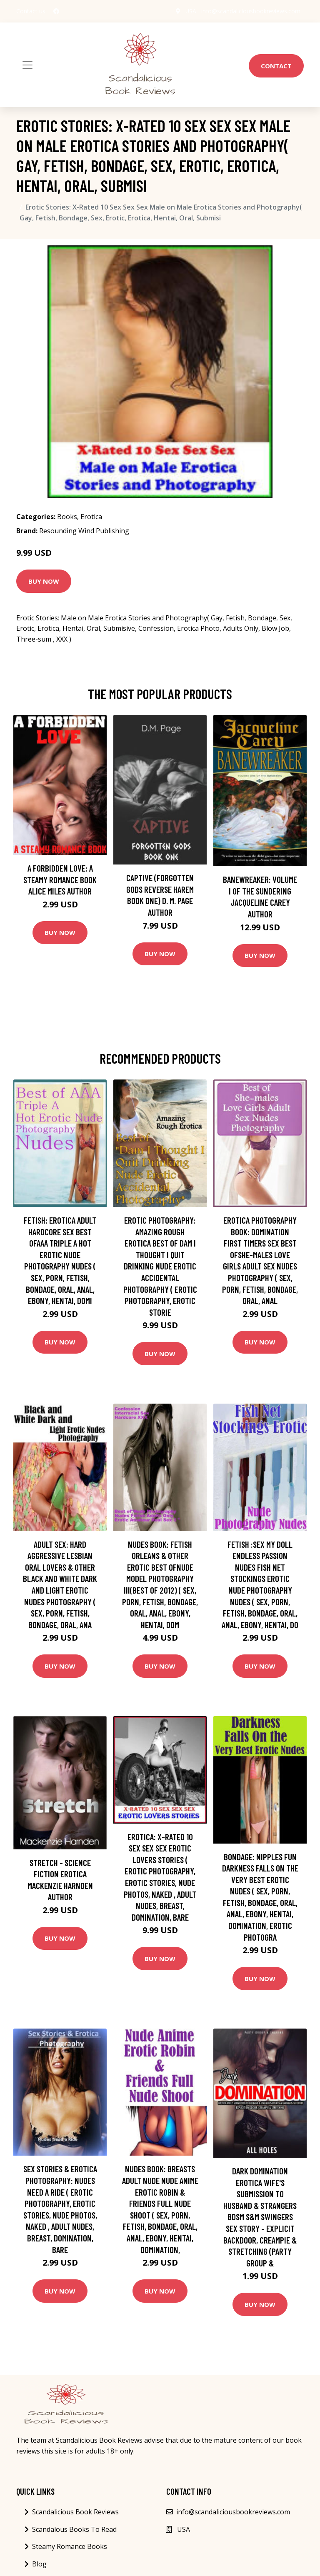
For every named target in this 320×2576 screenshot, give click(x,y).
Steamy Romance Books (69, 2546)
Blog (39, 2564)
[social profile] (56, 11)
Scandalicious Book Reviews (75, 2511)
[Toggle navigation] (27, 65)
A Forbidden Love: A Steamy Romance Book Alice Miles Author (60, 879)
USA (190, 11)
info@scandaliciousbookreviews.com (250, 11)
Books (67, 516)
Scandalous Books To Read (74, 2529)
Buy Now (43, 581)
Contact (276, 66)
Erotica (91, 516)
